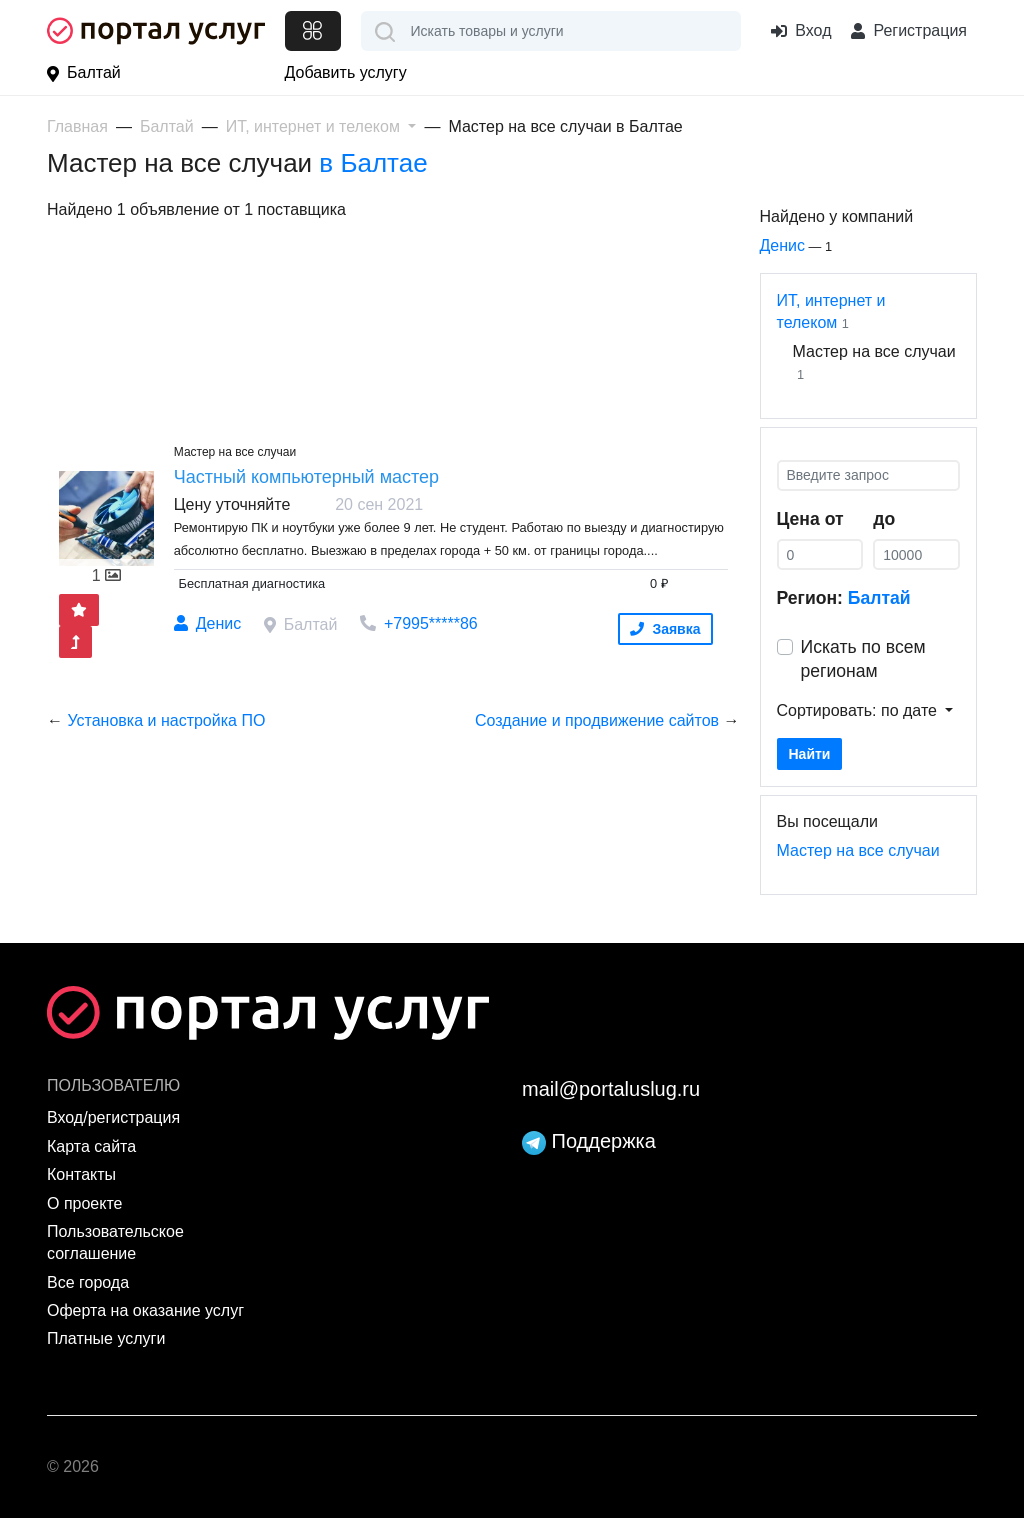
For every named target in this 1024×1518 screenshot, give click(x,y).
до (884, 519)
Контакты (81, 1174)
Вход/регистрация (113, 1117)
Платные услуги (106, 1338)
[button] (321, 126)
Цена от (810, 519)
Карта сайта (91, 1146)
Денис (783, 245)
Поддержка (589, 1141)
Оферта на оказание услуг (145, 1310)
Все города (88, 1282)
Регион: (844, 598)
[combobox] (551, 31)
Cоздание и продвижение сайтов (597, 720)
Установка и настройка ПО (166, 720)
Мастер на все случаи (858, 850)
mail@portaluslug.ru (611, 1089)
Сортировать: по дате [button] (859, 710)
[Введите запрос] (869, 475)
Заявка (665, 629)
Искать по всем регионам (863, 659)
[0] (820, 554)
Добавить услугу (346, 72)
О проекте (84, 1203)
